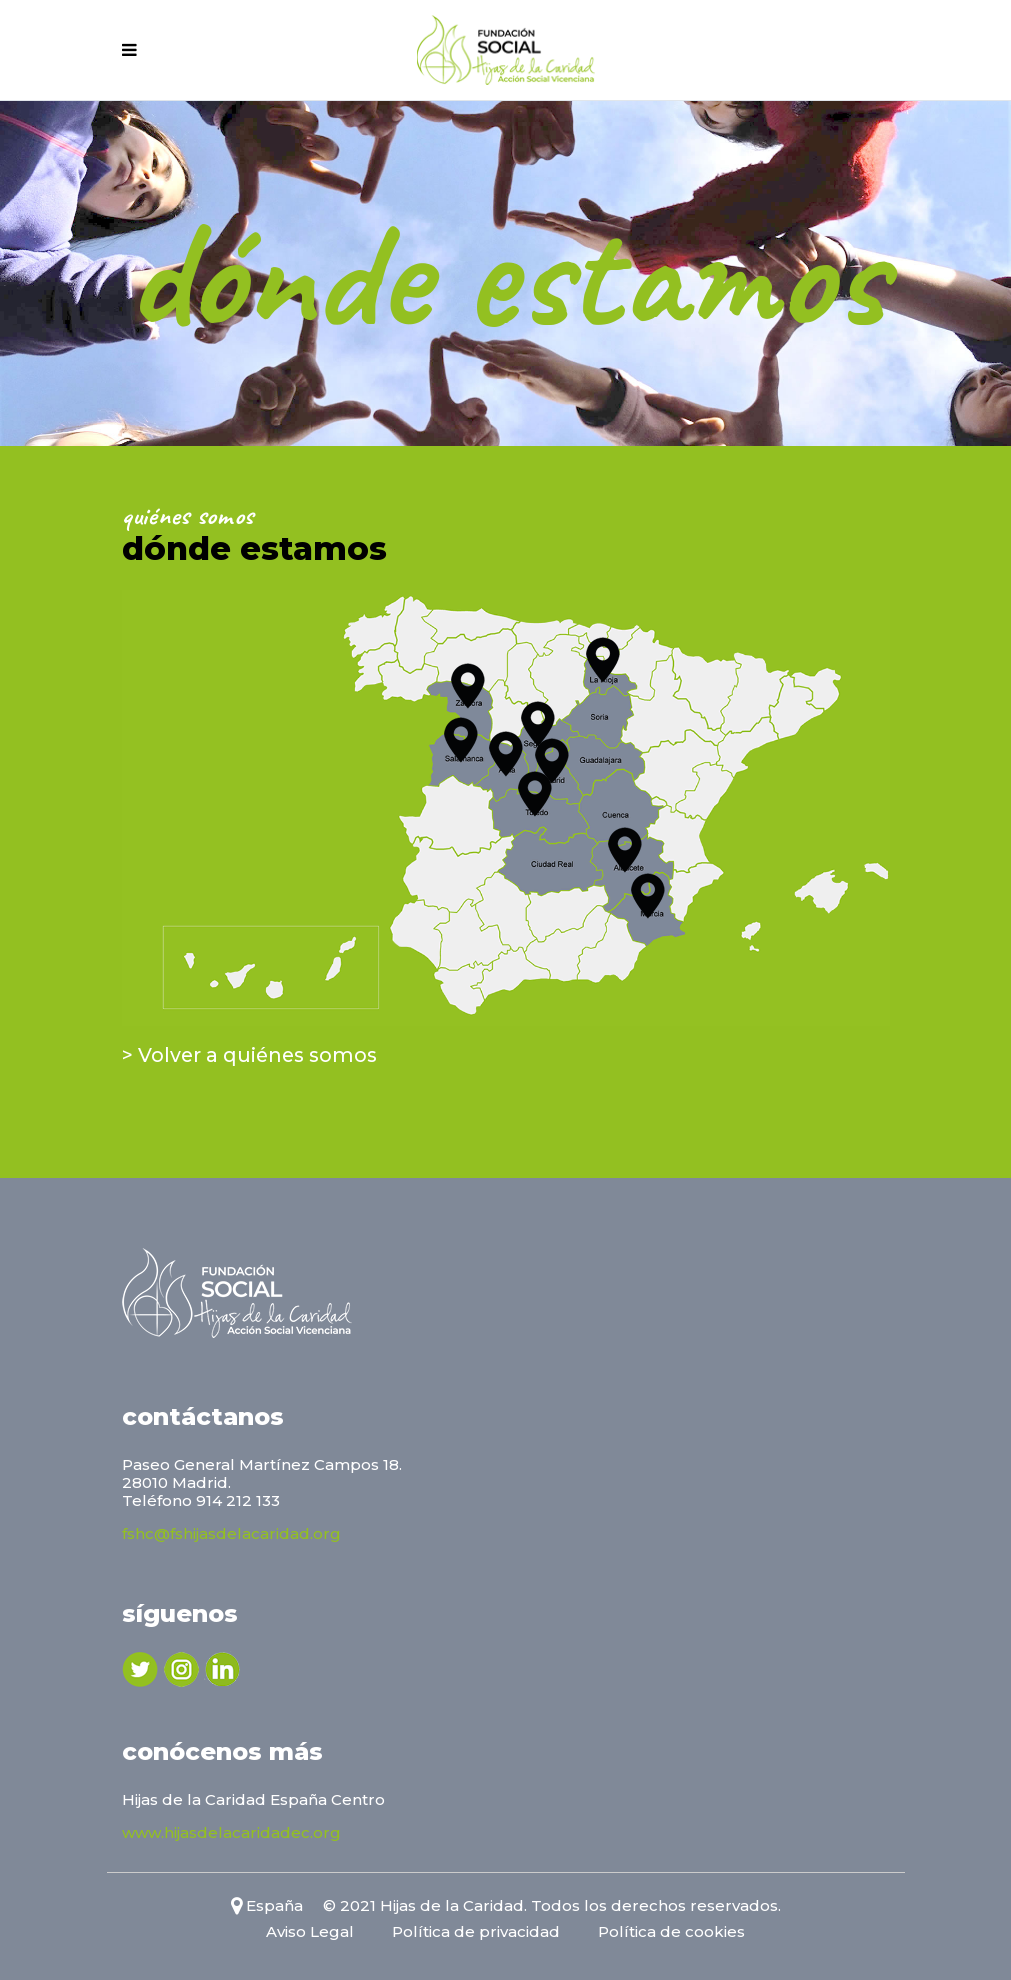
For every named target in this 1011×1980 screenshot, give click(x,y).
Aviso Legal (310, 1931)
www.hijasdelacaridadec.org (231, 1832)
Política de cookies (671, 1931)
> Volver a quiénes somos (249, 1055)
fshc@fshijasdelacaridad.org (231, 1533)
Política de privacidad (476, 1931)
